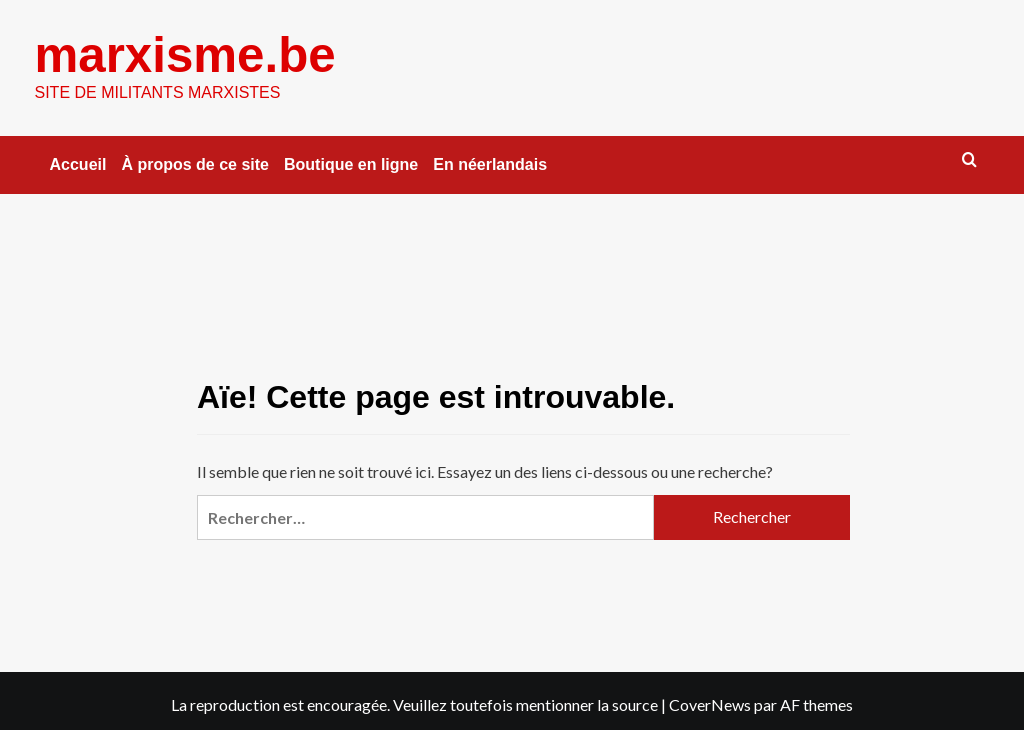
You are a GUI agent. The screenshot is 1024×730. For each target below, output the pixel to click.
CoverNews (710, 703)
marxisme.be (185, 54)
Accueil (78, 163)
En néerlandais (490, 163)
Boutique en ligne (351, 163)
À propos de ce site (195, 163)
